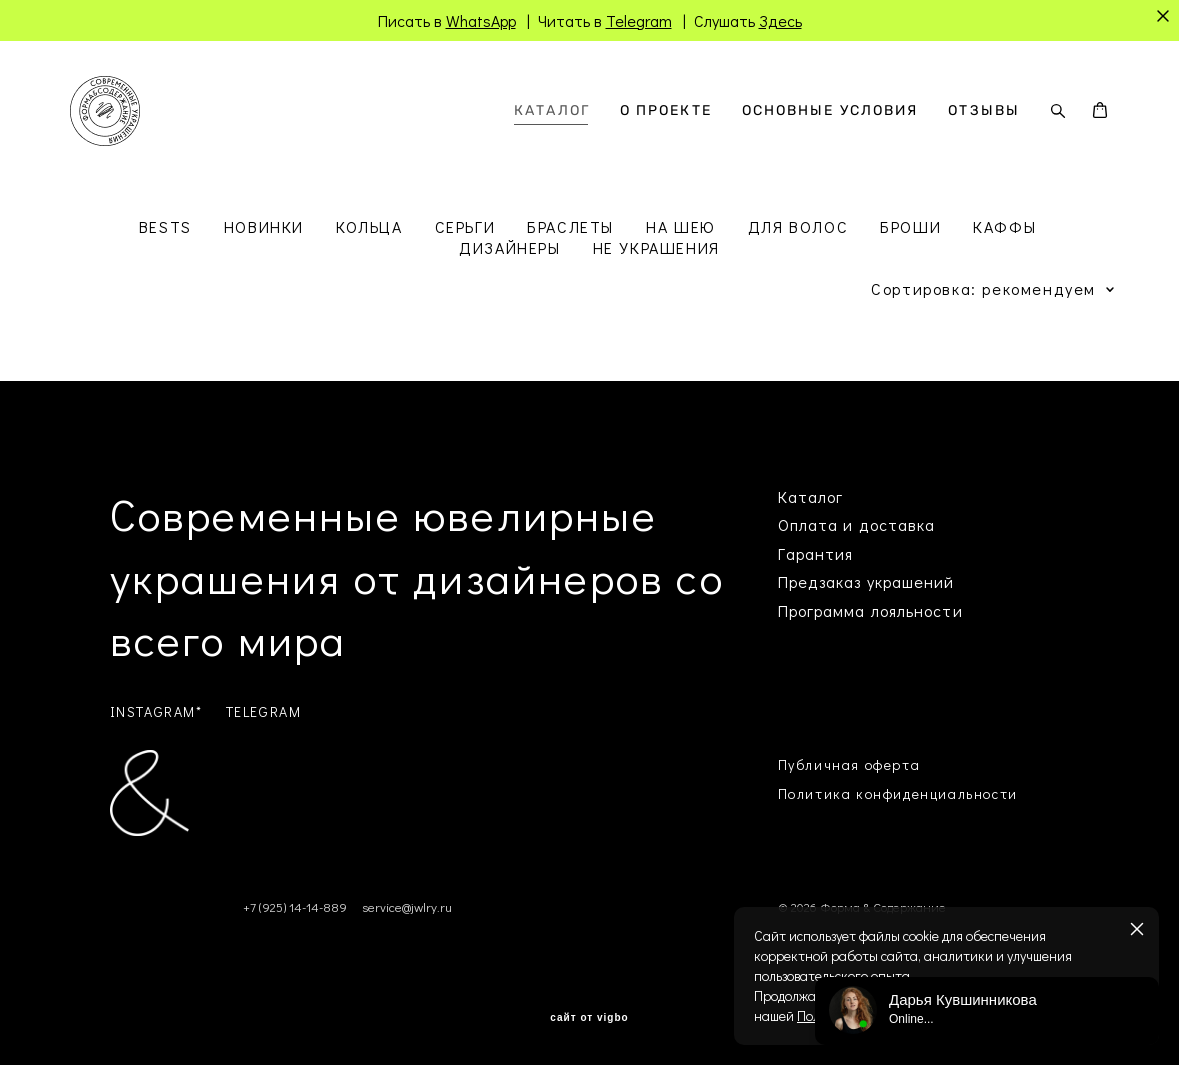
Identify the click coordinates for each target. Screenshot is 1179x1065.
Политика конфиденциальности (898, 793)
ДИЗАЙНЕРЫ (509, 247)
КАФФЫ (1004, 226)
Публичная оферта (849, 764)
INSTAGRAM (153, 711)
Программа (822, 610)
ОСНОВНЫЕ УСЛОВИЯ (830, 111)
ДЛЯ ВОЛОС (798, 226)
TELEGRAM (264, 711)
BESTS (165, 226)
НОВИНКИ (264, 226)
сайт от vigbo (589, 1018)
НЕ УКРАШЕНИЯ (656, 247)
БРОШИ (910, 226)
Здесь (780, 20)
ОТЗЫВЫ (984, 111)
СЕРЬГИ (465, 226)
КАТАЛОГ (552, 111)
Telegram (639, 20)
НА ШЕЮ (681, 226)
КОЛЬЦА (369, 226)
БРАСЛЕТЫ (570, 226)
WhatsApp (481, 20)
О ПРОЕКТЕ (666, 111)
